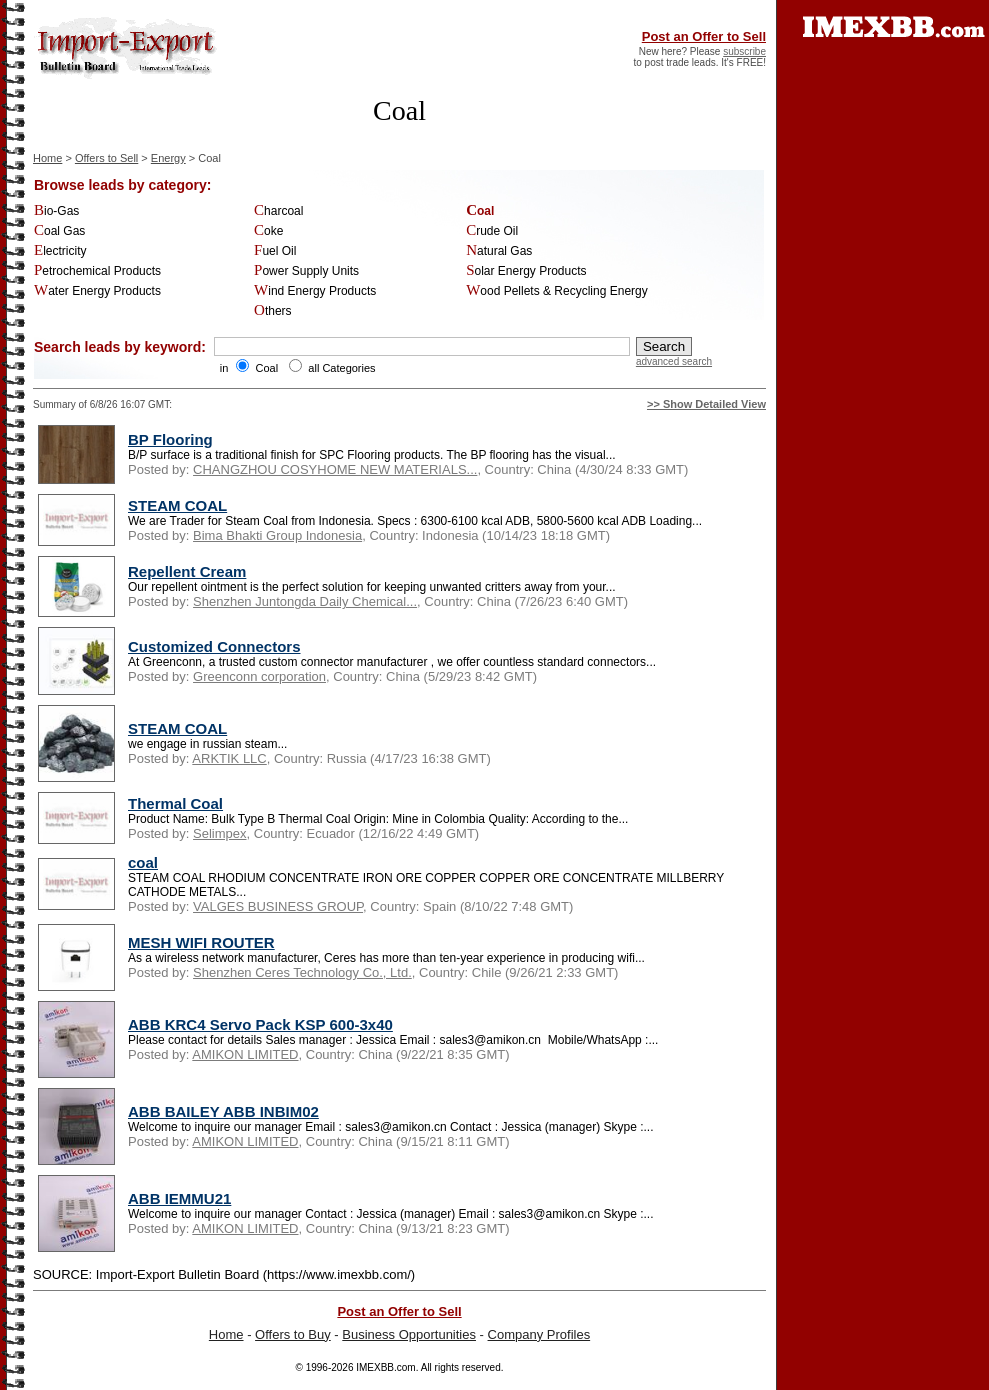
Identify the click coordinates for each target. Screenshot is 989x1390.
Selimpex (219, 833)
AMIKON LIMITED (245, 1054)
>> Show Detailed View (706, 404)
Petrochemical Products (97, 271)
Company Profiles (539, 1334)
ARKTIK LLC (229, 758)
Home (47, 158)
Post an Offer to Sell (704, 36)
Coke (268, 231)
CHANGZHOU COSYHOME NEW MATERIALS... (335, 469)
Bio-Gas (56, 211)
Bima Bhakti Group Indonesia (277, 535)
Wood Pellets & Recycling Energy (557, 291)
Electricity (60, 251)
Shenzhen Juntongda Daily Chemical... (305, 601)
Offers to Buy (293, 1334)
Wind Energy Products (315, 291)
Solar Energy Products (526, 271)
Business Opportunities (409, 1334)
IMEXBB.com (385, 1367)
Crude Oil (492, 231)
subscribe (744, 51)
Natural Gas (499, 251)
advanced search (674, 361)
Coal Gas (59, 231)
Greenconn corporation (259, 676)
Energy (168, 158)
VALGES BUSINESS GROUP (278, 906)
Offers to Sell (106, 158)
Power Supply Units (306, 271)
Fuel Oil (275, 251)
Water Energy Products (97, 291)
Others (273, 311)
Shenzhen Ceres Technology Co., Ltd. (302, 972)
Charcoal (278, 211)
